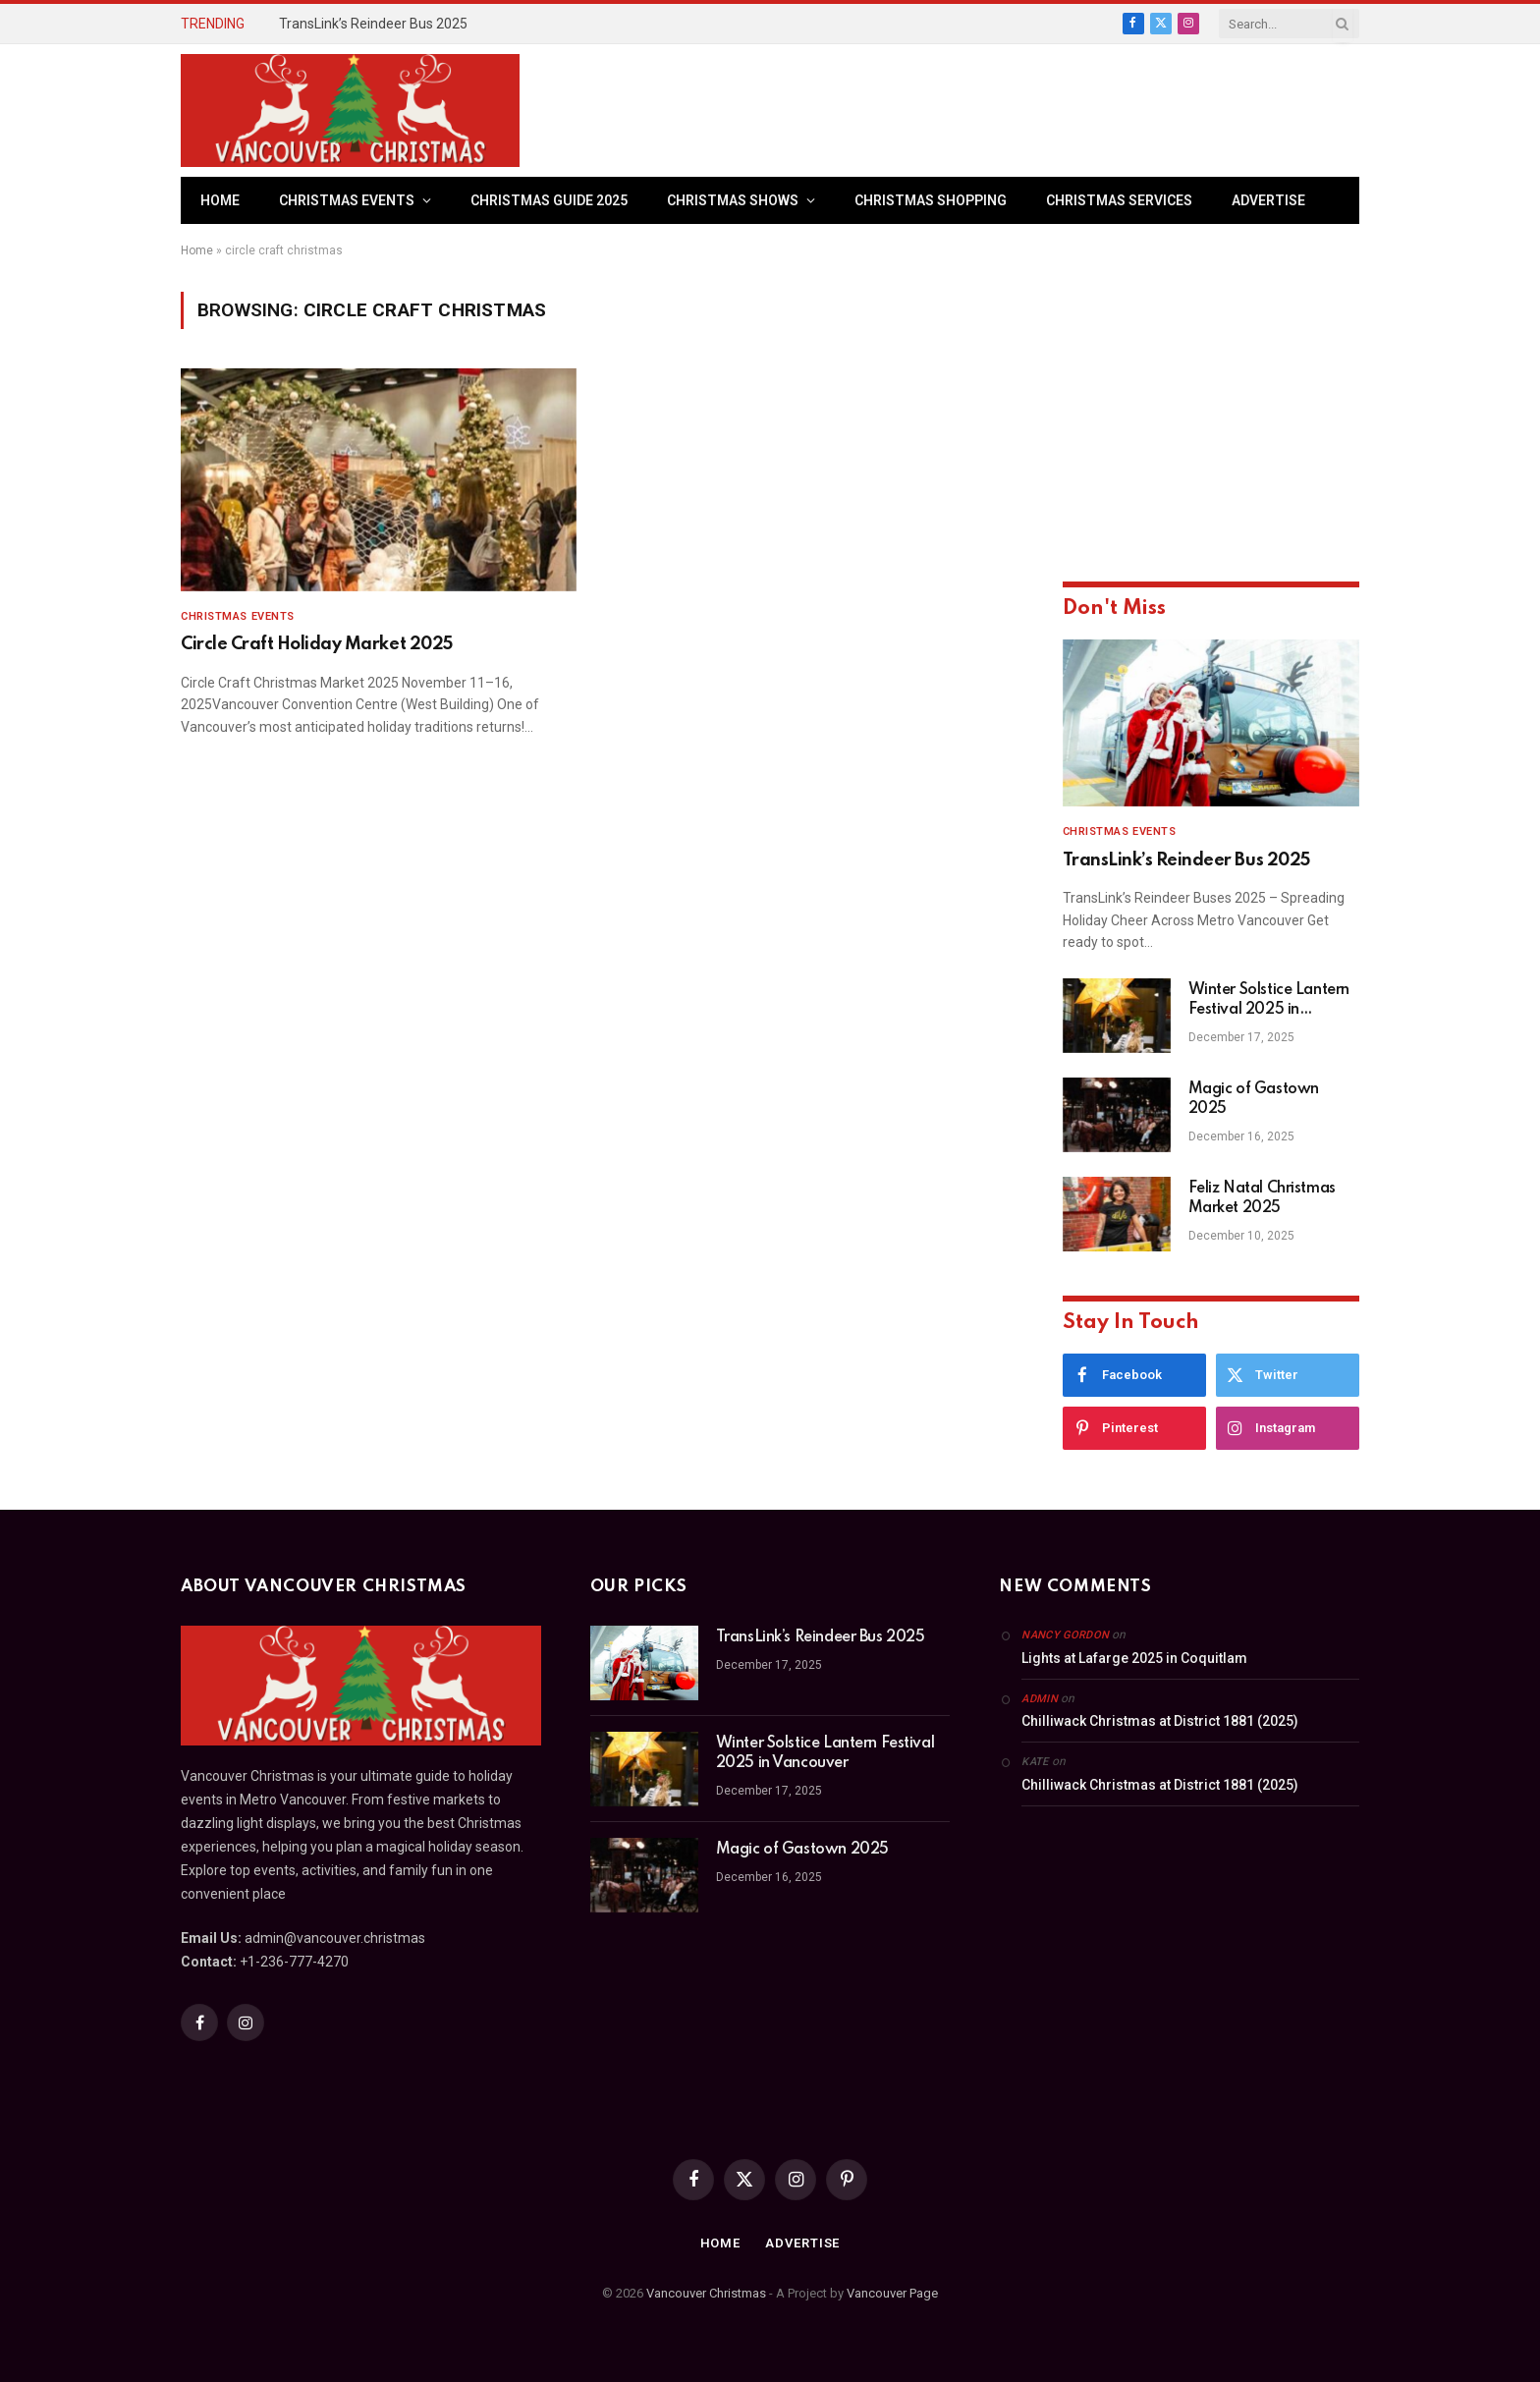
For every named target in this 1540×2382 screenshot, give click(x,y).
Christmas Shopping (930, 200)
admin (1039, 1698)
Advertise (1268, 200)
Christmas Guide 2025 (549, 200)
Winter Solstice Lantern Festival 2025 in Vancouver (1268, 1001)
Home (220, 200)
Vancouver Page (892, 2293)
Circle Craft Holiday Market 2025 (317, 644)
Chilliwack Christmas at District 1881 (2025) (1159, 1721)
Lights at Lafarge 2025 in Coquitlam (1134, 1658)
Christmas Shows (732, 200)
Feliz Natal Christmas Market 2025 (1262, 1198)
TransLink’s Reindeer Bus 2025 (373, 23)
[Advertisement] (1001, 108)
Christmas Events (346, 200)
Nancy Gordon (1065, 1635)
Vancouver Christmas (706, 2293)
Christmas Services (1119, 200)
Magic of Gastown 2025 (1253, 1099)
